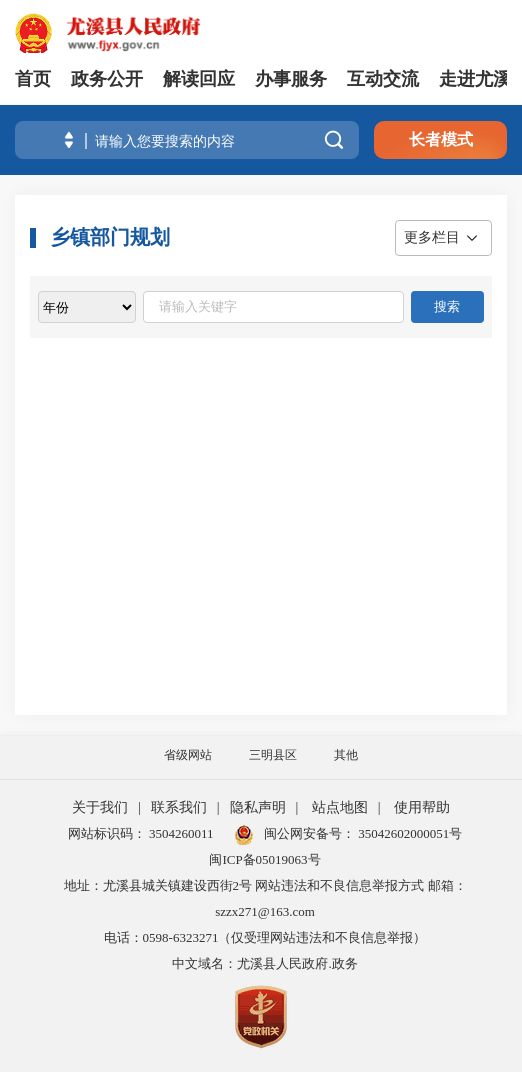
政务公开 (107, 79)
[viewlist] (87, 307)
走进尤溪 (475, 79)
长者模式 (441, 139)
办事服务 (291, 79)
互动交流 (383, 79)
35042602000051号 (410, 833)
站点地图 (340, 807)
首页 (33, 79)
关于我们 (100, 807)
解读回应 (199, 79)
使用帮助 (422, 807)
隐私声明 (258, 807)
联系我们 (179, 807)
